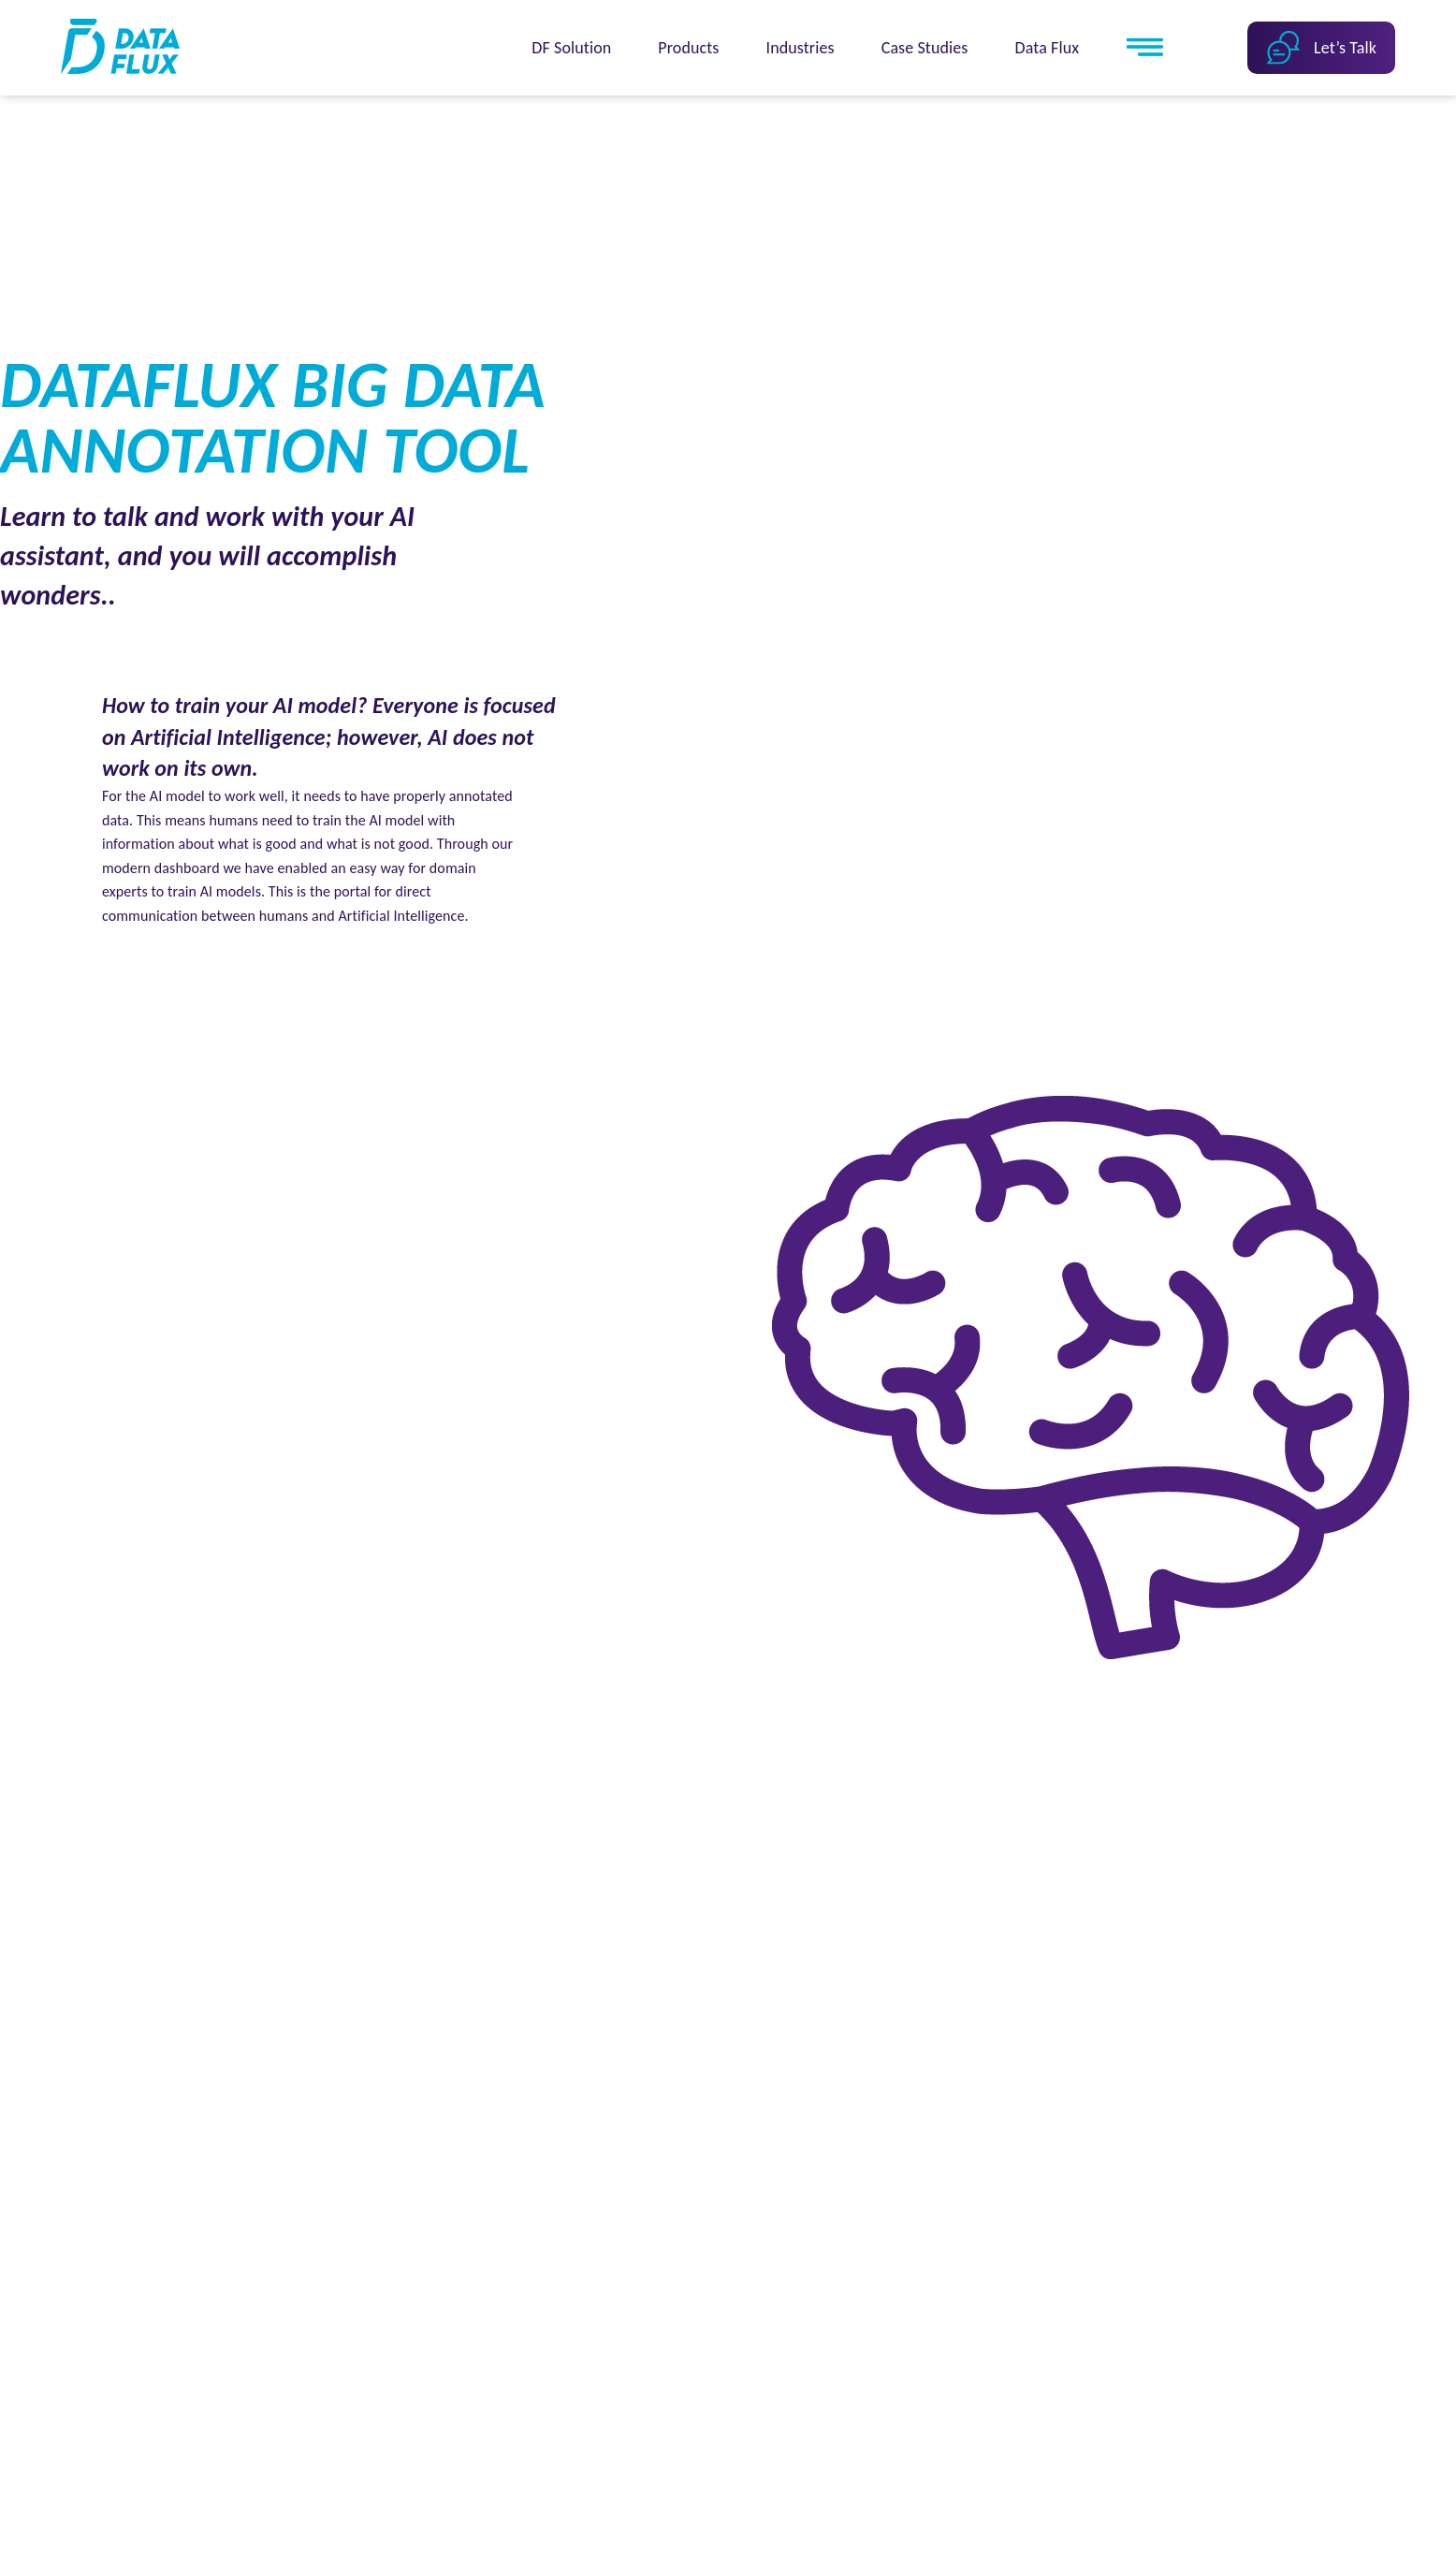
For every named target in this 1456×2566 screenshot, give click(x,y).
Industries (800, 47)
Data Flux (1047, 47)
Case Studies (924, 47)
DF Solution (571, 47)
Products (688, 47)
